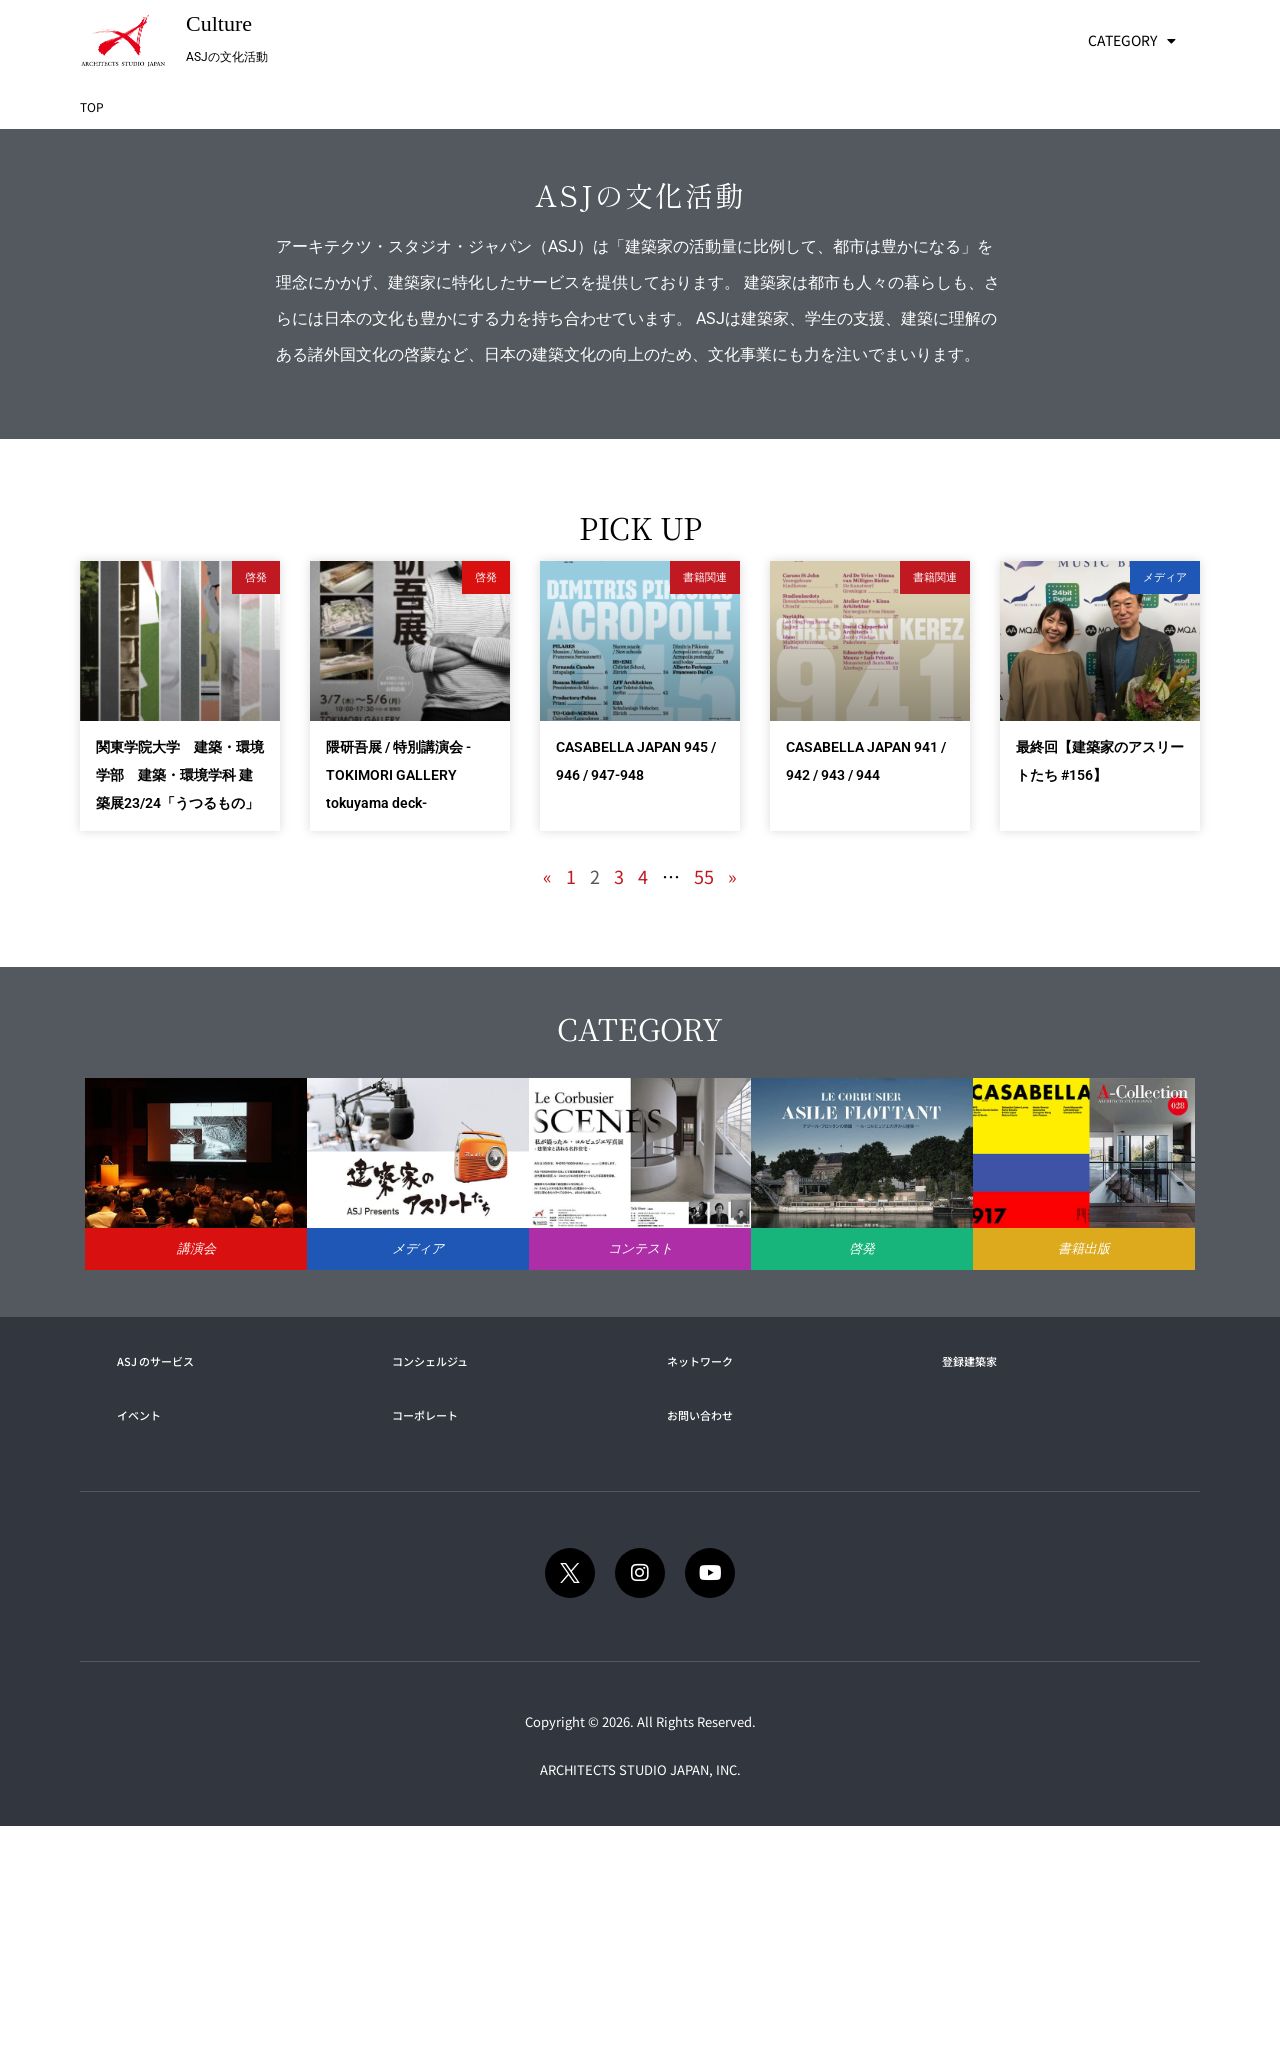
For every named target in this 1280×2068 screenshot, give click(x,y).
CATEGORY (1132, 41)
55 (704, 876)
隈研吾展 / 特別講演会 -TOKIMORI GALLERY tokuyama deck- (398, 775)
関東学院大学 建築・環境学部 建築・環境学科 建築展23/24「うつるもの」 (180, 775)
